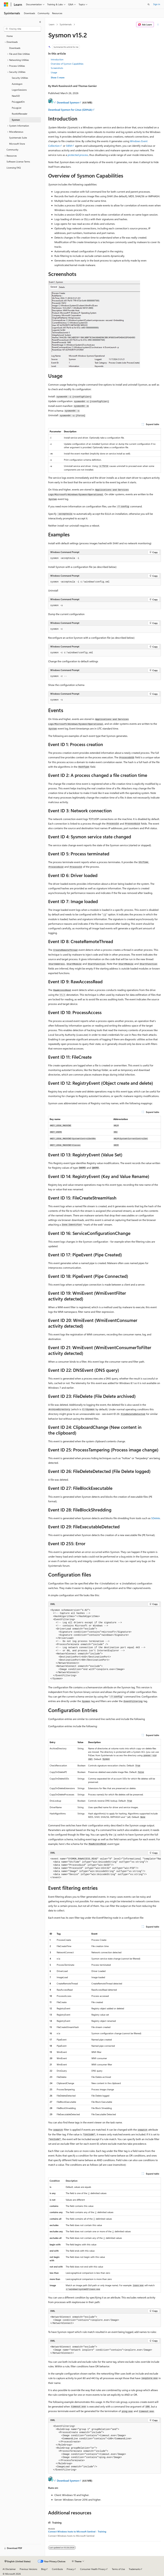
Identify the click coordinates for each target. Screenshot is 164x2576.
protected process (78, 155)
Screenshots (57, 68)
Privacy (70, 2569)
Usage (54, 72)
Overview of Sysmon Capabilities (67, 63)
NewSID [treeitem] (16, 95)
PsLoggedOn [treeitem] (18, 101)
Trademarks (134, 2569)
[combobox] (22, 28)
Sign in (156, 4)
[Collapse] (40, 22)
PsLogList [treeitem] (16, 107)
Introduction (57, 59)
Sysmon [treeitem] (16, 119)
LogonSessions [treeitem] (19, 89)
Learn (51, 24)
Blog (43, 2569)
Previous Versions (28, 2569)
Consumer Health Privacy (93, 2569)
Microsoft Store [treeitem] (17, 143)
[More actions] (158, 24)
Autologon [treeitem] (17, 83)
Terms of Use (118, 2569)
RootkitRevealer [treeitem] (19, 113)
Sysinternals (66, 24)
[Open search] (148, 4)
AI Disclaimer (9, 2569)
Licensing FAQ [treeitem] (14, 167)
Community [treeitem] (12, 149)
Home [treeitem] (10, 36)
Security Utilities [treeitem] (20, 77)
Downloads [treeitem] (14, 48)
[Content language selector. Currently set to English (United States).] (18, 2561)
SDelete (155, 1518)
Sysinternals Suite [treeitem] (18, 137)
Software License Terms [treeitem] (18, 161)
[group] (104, 1868)
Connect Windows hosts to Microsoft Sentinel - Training (77, 2531)
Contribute (57, 2569)
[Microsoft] (6, 4)
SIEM (69, 145)
